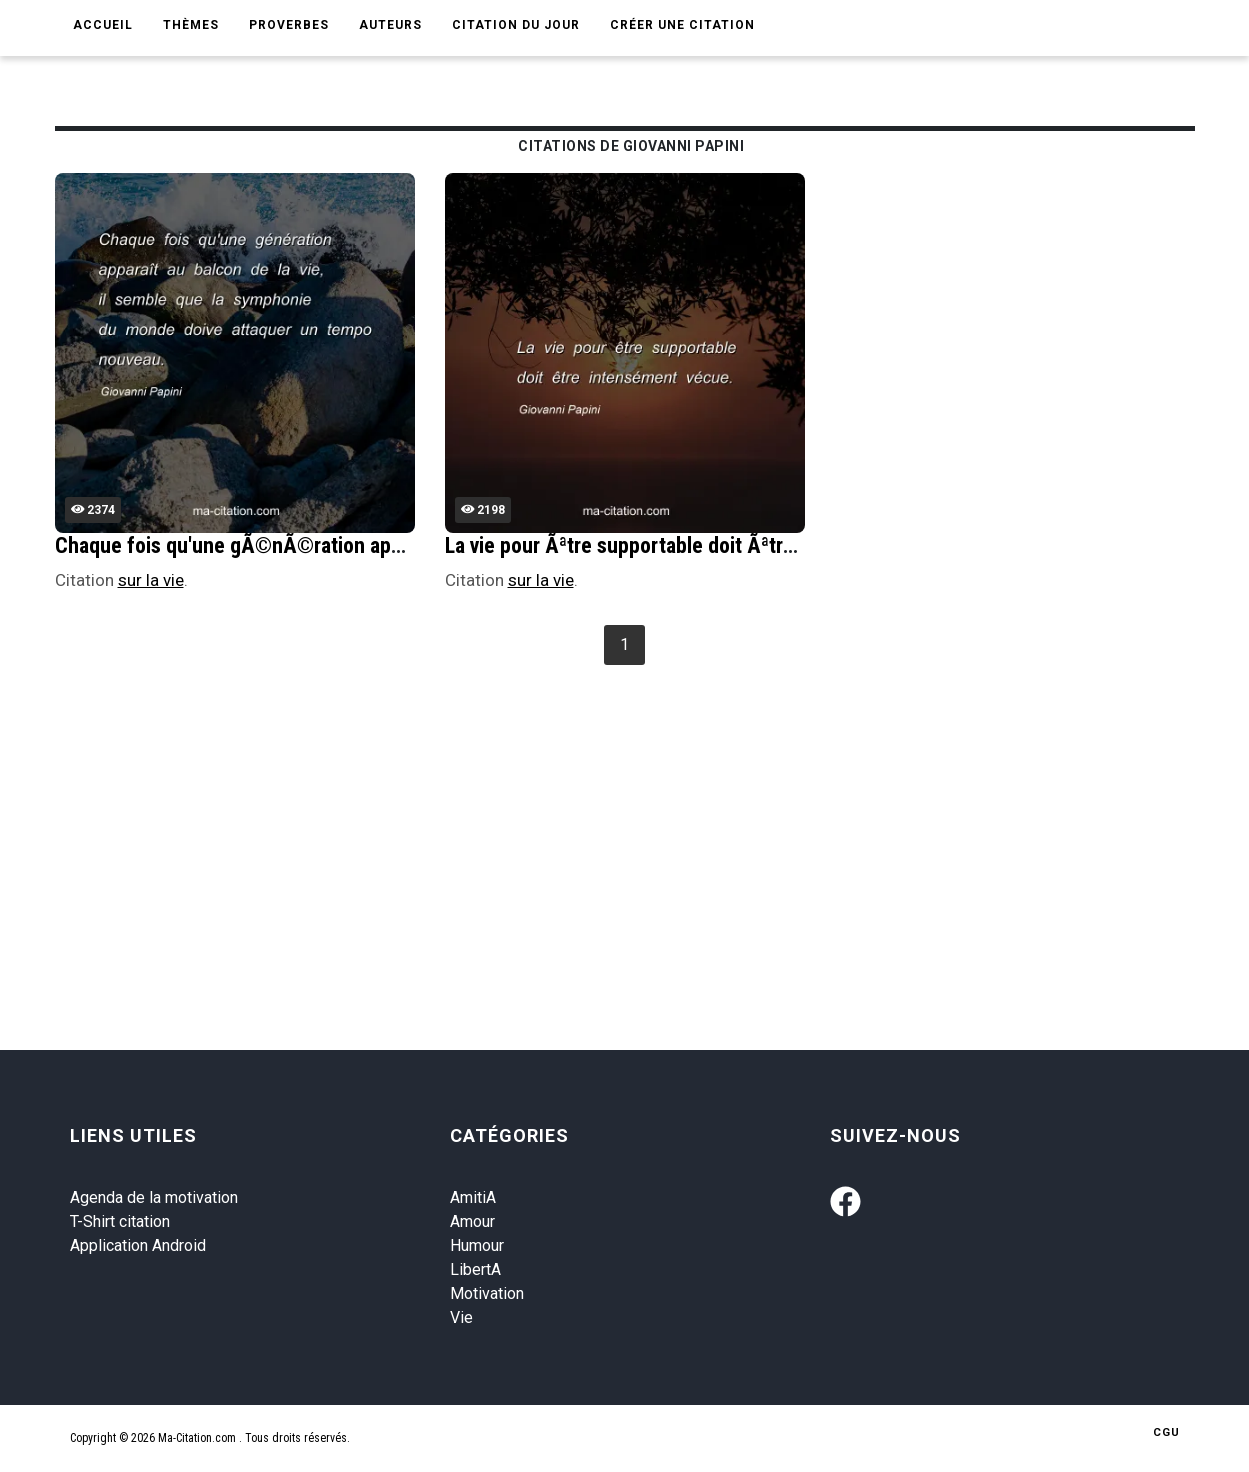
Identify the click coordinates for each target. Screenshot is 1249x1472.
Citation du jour (516, 25)
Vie (461, 1317)
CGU (1166, 1432)
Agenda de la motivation (154, 1197)
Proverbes (289, 25)
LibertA (475, 1269)
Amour (472, 1221)
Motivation (487, 1293)
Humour (477, 1245)
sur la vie (151, 580)
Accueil (103, 25)
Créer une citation (682, 25)
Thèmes (191, 25)
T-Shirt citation (120, 1221)
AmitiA (473, 1197)
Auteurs (390, 25)
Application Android (138, 1245)
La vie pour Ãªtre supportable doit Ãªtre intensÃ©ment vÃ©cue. (729, 545)
